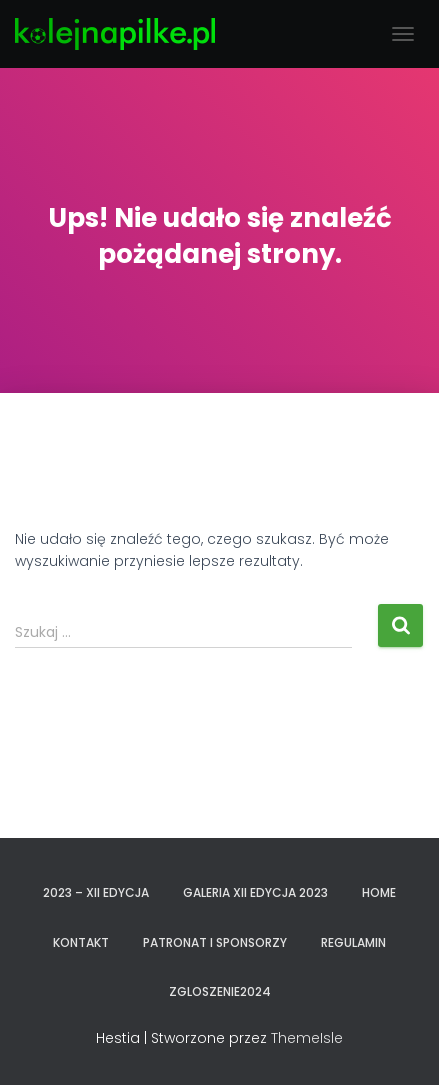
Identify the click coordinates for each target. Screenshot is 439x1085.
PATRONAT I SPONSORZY (215, 942)
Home (379, 892)
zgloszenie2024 (220, 991)
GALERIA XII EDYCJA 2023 (255, 892)
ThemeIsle (307, 1038)
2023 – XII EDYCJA (96, 892)
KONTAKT (81, 942)
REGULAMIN (353, 942)
